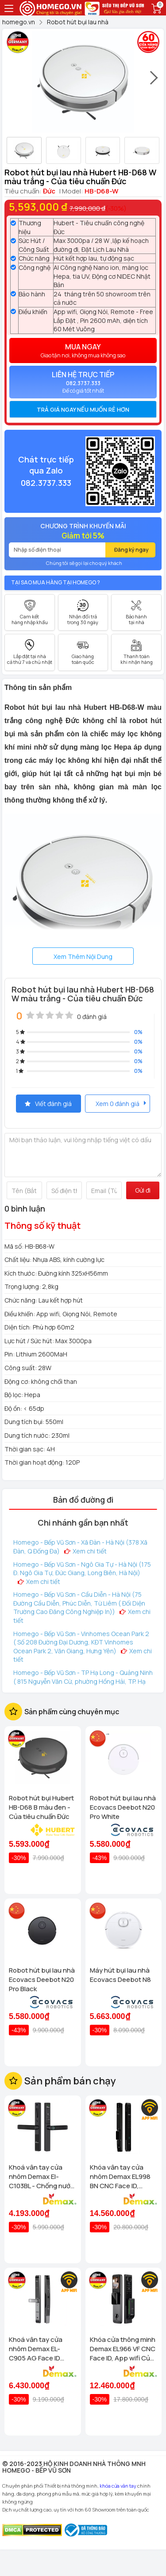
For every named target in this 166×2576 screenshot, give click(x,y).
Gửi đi (143, 1190)
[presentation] (154, 82)
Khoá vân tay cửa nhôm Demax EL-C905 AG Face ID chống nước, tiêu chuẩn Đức (35, 2349)
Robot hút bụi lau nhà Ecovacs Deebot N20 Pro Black (42, 1979)
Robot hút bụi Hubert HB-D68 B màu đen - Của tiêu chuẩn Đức (41, 1807)
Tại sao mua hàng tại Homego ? (55, 582)
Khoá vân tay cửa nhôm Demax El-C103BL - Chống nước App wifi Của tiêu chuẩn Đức (41, 2176)
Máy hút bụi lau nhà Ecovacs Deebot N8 (120, 1975)
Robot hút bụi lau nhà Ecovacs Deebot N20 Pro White (123, 1807)
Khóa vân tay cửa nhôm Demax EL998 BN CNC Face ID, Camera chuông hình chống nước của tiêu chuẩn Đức (122, 2176)
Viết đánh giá (48, 1103)
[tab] (83, 409)
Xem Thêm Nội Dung (83, 956)
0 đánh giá (92, 1016)
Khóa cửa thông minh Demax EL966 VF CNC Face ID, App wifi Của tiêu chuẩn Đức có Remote (122, 2349)
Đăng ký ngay (131, 549)
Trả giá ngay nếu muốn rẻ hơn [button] (83, 409)
